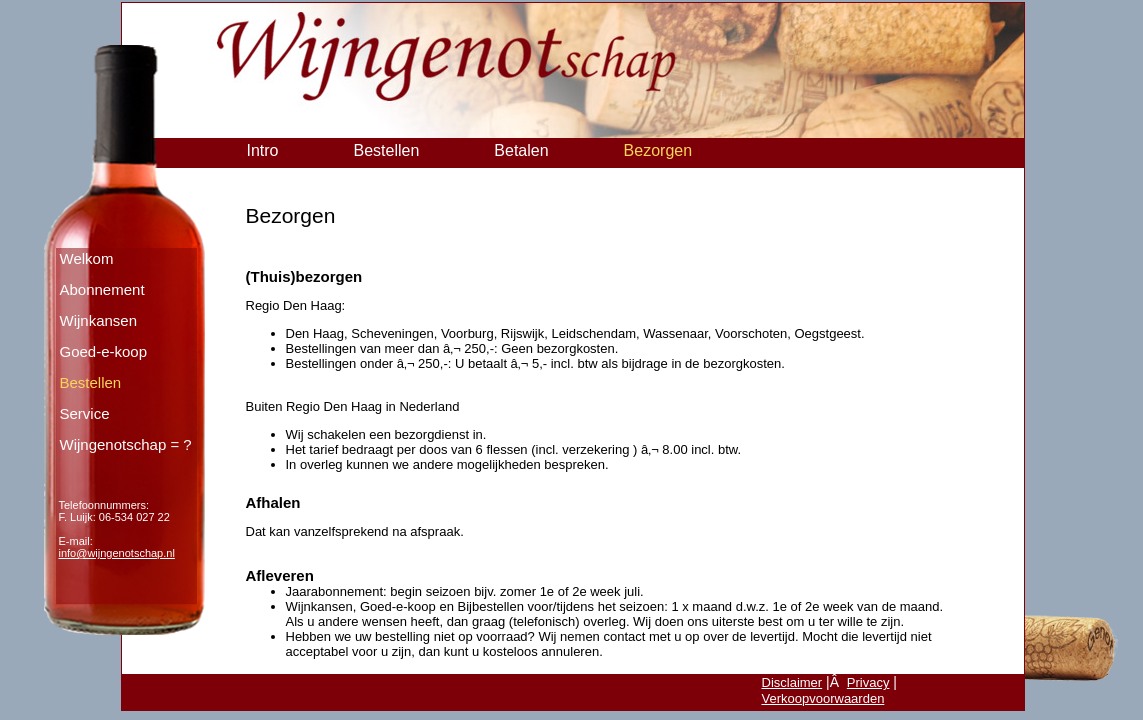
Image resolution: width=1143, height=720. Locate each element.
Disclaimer (792, 682)
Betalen (521, 150)
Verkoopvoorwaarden (823, 698)
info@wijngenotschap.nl (117, 553)
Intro (263, 150)
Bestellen (387, 150)
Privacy (868, 682)
